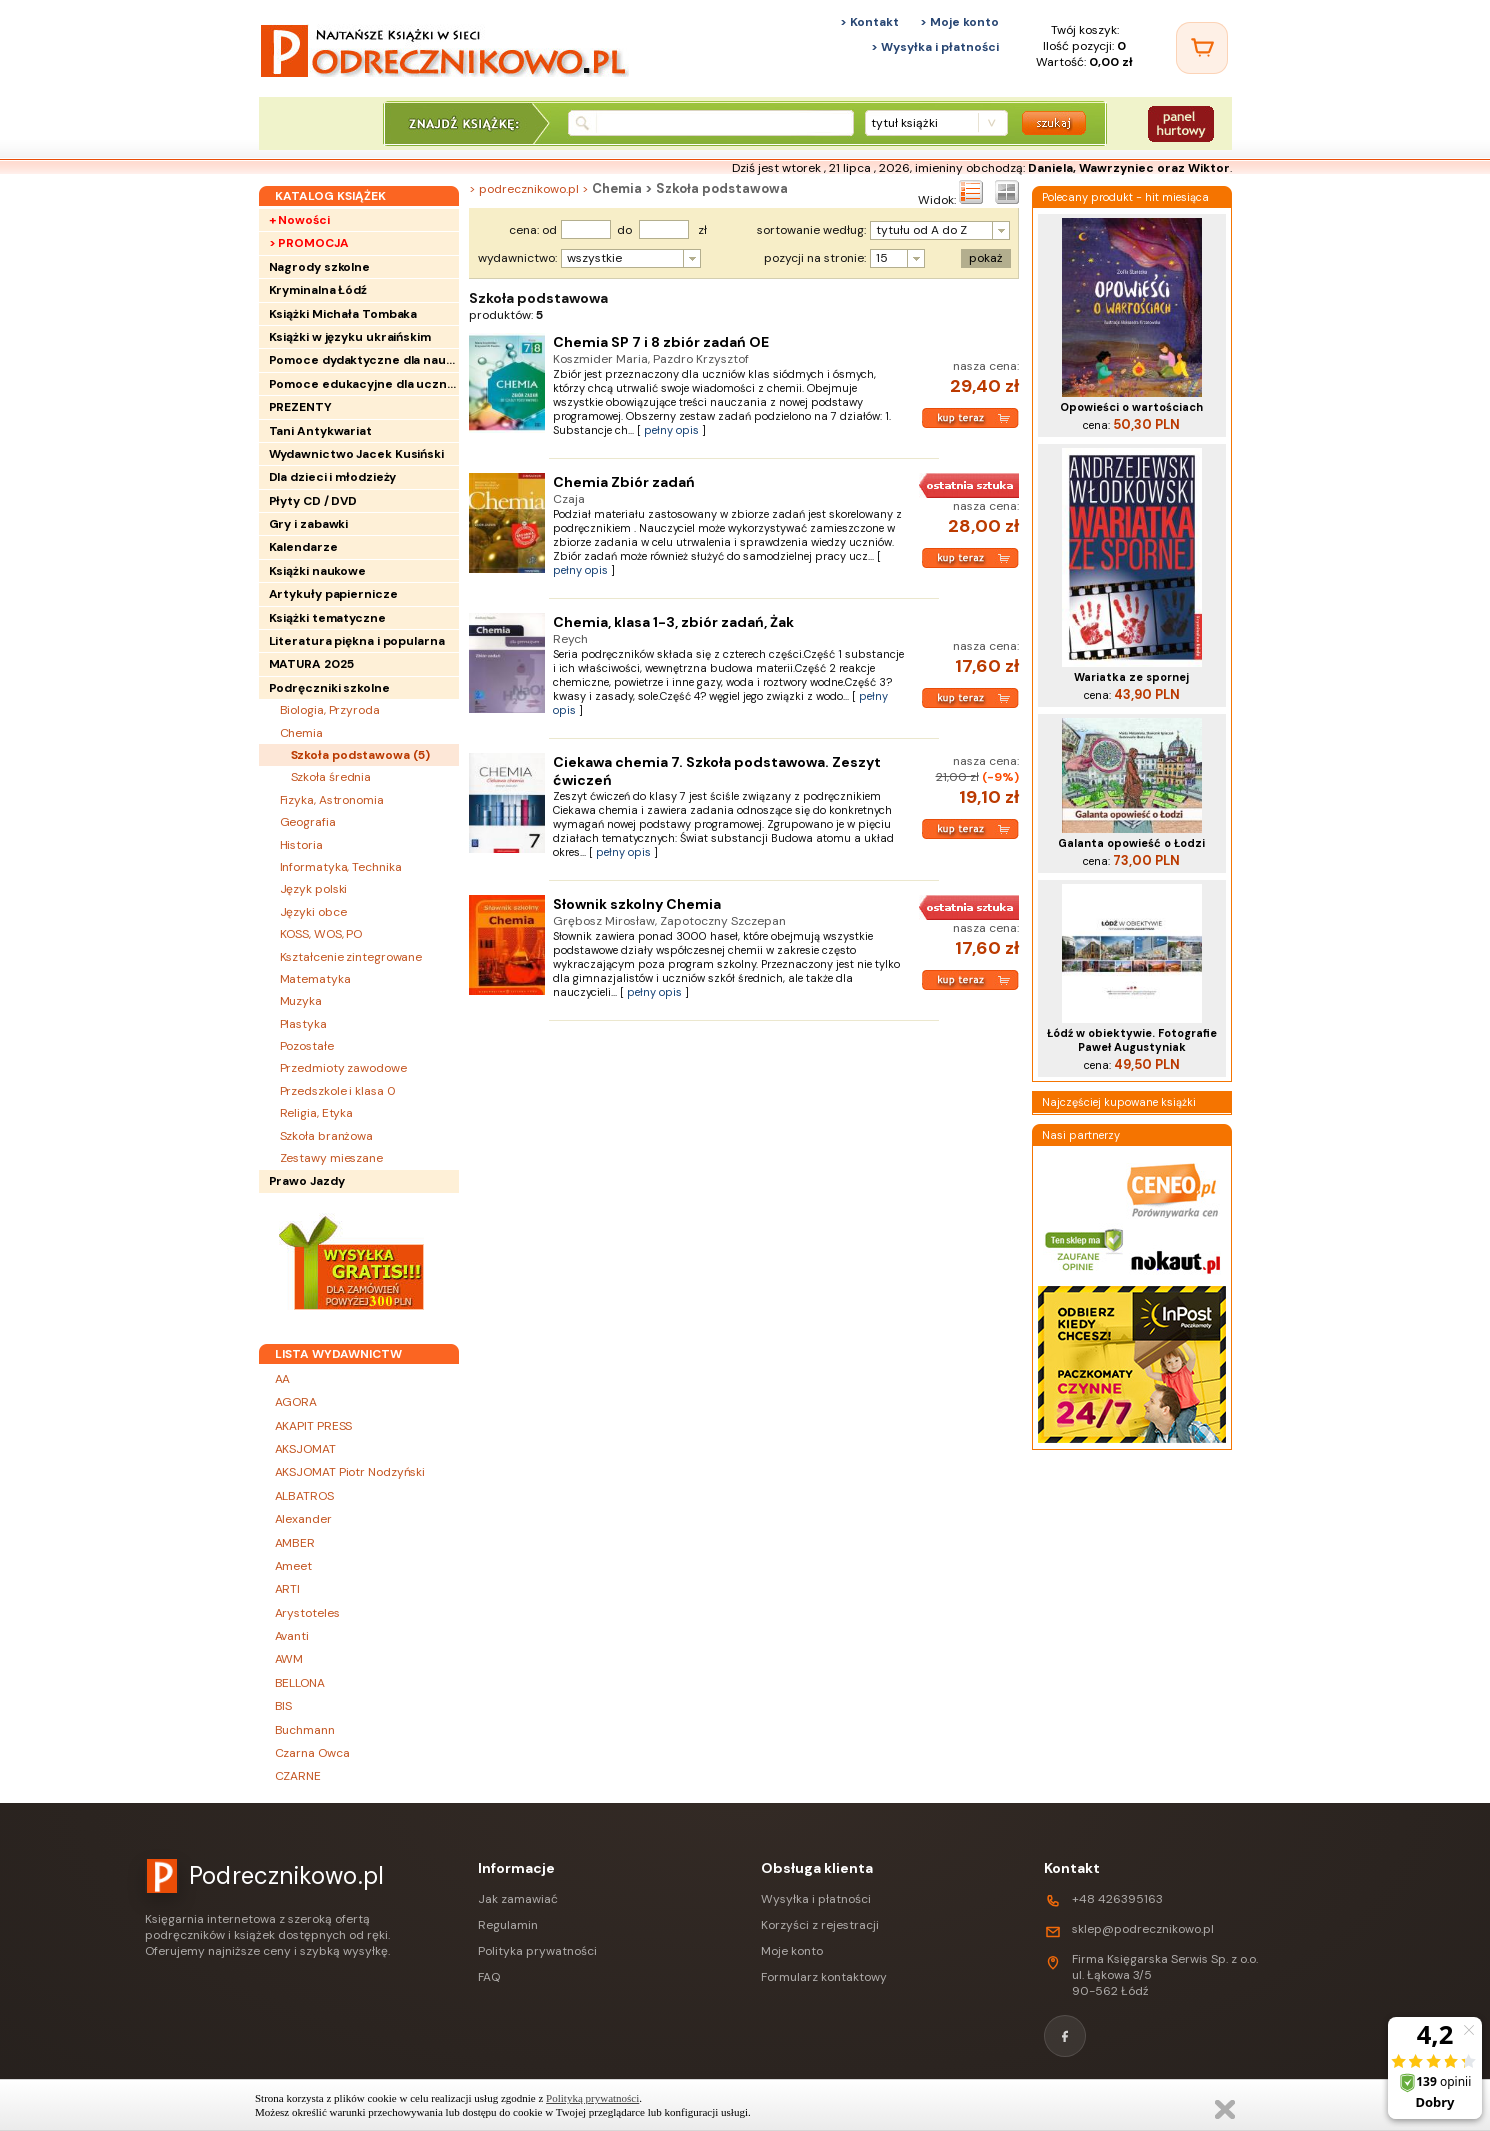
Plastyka (303, 1024)
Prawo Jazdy (307, 1181)
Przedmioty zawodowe (343, 1068)
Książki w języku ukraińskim (350, 337)
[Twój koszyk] (1202, 48)
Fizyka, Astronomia (332, 800)
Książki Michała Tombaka (343, 314)
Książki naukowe (318, 571)
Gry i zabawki (309, 524)
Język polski (314, 889)
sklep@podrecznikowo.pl (1143, 1929)
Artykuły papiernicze (333, 594)
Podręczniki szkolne (329, 688)
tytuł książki (904, 123)
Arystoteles (307, 1613)
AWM (289, 1659)
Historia (301, 845)
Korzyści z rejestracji (820, 1925)
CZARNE (298, 1776)
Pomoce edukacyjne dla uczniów (364, 384)
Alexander (303, 1519)
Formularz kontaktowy (824, 1977)
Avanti (292, 1636)
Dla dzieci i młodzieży (333, 477)
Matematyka (315, 979)
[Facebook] (1065, 2036)
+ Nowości (299, 220)
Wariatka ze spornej (1131, 677)
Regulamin (508, 1925)
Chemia (301, 733)
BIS (284, 1706)
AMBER (295, 1543)
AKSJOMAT (305, 1449)
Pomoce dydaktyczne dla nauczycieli (364, 360)
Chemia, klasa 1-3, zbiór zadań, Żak (673, 622)
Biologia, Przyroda (330, 710)
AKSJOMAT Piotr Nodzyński (350, 1472)
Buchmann (305, 1730)
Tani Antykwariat (320, 431)
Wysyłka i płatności (816, 1899)
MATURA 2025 (311, 664)
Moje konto (792, 1951)
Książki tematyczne (327, 618)
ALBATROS (304, 1496)
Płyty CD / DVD (313, 501)
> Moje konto (959, 22)
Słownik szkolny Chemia (637, 904)
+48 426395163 (1117, 1899)
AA (283, 1379)
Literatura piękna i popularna (357, 641)
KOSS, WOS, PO (321, 934)
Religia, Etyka (317, 1113)
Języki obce (313, 912)
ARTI (288, 1589)
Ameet (294, 1566)
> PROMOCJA (309, 243)
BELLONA (300, 1683)
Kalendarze (303, 547)
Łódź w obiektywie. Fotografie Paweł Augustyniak (1132, 1040)
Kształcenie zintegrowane (351, 957)
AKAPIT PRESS (314, 1426)
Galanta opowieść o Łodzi (1131, 843)
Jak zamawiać (518, 1899)
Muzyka (301, 1001)
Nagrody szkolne (320, 267)
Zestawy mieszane (331, 1158)
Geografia (308, 822)
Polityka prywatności (537, 1951)
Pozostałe (307, 1046)
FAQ (489, 1977)
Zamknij (1225, 2109)
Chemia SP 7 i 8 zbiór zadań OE (661, 342)
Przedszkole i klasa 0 (338, 1091)
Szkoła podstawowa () (360, 755)
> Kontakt (869, 22)
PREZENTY (300, 407)
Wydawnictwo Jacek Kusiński (356, 454)
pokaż (986, 258)
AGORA (296, 1402)
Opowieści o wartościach (1131, 407)
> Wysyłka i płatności (935, 47)
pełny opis (671, 430)
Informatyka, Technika (341, 867)
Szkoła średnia (331, 777)
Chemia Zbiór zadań (624, 482)
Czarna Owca (312, 1753)
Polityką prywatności (592, 2098)
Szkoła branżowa (327, 1136)
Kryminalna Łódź (318, 290)
